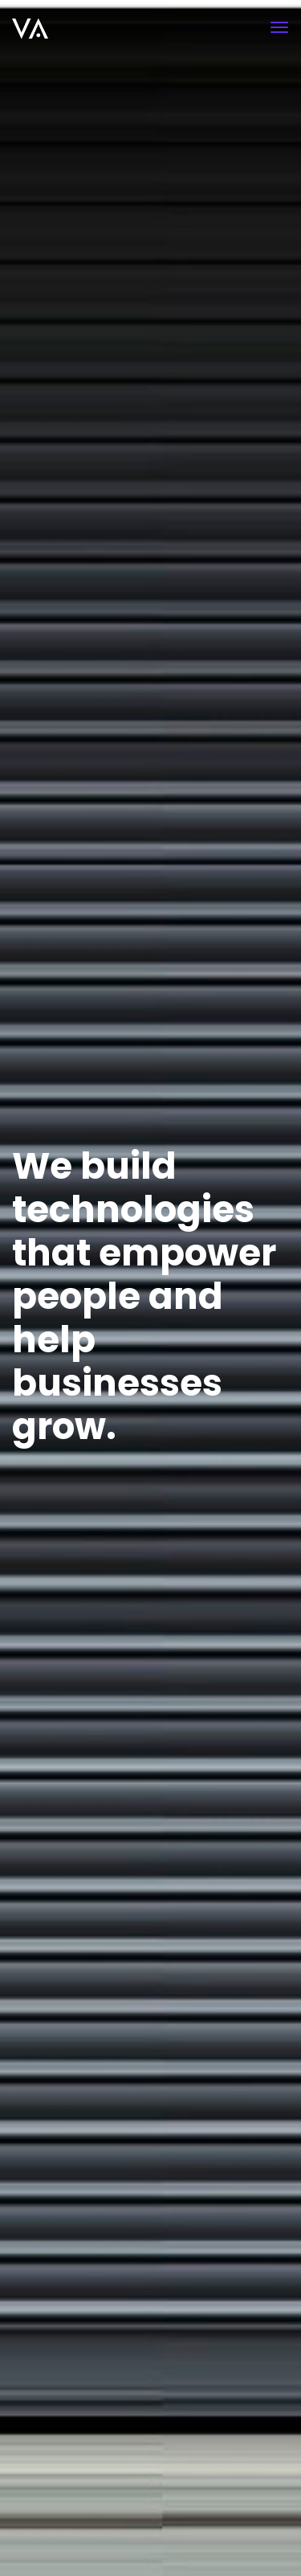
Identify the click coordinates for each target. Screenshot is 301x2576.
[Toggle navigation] (279, 27)
